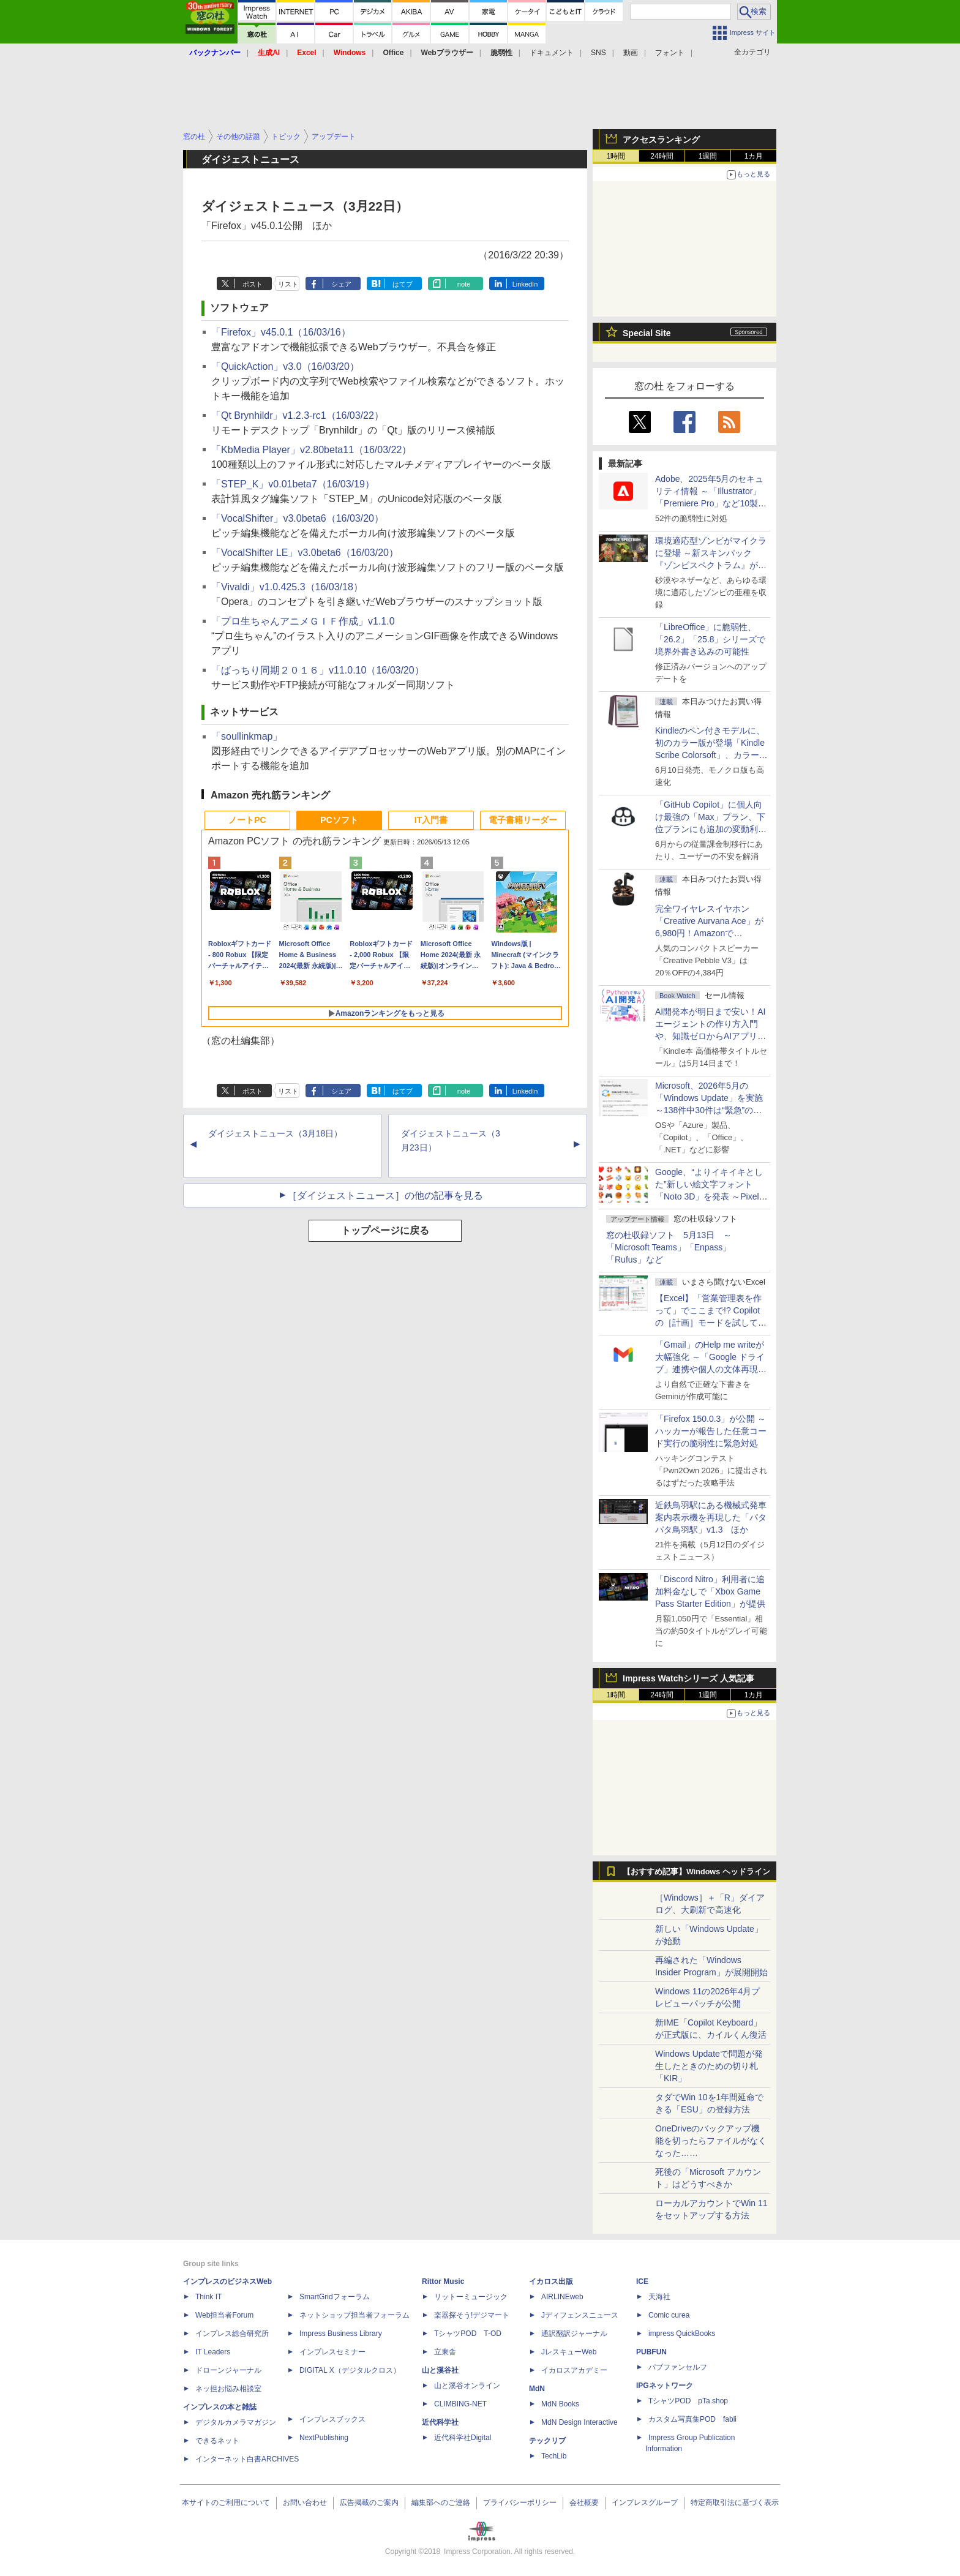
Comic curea (668, 2315)
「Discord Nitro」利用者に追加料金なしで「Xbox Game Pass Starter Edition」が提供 (710, 1591)
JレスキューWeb (568, 2352)
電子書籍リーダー (523, 820)
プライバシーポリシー (520, 2502)
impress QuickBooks (681, 2333)
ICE (642, 2281)
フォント (669, 52)
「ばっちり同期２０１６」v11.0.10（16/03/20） (317, 670)
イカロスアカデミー (574, 2370)
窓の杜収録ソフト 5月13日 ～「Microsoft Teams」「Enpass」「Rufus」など (669, 1247)
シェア (341, 284)
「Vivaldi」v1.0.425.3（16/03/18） (287, 587)
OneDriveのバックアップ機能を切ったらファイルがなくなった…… (711, 2141)
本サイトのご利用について (226, 2502)
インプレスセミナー (332, 2352)
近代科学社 (440, 2422)
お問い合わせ (305, 2502)
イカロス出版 (551, 2281)
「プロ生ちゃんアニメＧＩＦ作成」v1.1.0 (303, 621)
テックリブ (547, 2440)
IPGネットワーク (664, 2385)
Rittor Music (443, 2281)
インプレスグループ (645, 2502)
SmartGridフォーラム (334, 2296)
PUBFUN (651, 2352)
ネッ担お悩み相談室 (228, 2388)
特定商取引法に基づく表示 (735, 2502)
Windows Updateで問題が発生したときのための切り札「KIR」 (709, 2066)
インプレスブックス (332, 2419)
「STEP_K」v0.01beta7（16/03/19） (293, 484)
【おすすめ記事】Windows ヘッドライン (696, 1872)
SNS (598, 52)
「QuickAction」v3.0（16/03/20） (285, 366)
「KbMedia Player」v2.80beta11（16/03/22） (311, 450)
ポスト (252, 284)
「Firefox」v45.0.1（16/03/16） (281, 332)
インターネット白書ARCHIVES (247, 2459)
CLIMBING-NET (460, 2404)
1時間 (616, 156)
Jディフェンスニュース (579, 2315)
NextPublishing (323, 2437)
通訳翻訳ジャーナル (574, 2333)
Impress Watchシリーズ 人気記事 (688, 1678)
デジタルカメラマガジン (235, 2422)
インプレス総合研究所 (232, 2333)
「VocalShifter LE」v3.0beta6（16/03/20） (305, 552)
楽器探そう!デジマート (471, 2315)
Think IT (208, 2296)
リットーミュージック (471, 2296)
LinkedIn (525, 284)
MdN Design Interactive (579, 2422)
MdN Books (560, 2404)
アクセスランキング (661, 140)
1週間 (708, 156)
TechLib (553, 2456)
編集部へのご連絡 (440, 2502)
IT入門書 (431, 820)
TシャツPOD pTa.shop (688, 2401)
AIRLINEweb (562, 2296)
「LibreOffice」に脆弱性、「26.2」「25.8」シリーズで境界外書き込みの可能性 (710, 639)
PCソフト (339, 820)
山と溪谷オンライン (467, 2385)
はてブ (402, 284)
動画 (630, 52)
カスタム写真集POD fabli (692, 2419)
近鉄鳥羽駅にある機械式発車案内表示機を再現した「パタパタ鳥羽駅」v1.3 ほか (711, 1517)
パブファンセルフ (677, 2367)
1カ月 (753, 156)
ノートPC (247, 820)
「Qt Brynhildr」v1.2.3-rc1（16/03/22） (297, 415)
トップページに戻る (385, 1230)
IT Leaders (212, 2352)
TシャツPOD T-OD (467, 2333)
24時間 (661, 156)
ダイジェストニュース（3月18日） (275, 1133)
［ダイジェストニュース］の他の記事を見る (385, 1195)
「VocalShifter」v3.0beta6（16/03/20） (297, 518)
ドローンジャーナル (228, 2370)
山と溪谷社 (440, 2370)
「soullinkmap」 (246, 736)
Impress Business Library (340, 2333)
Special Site (647, 333)
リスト (288, 284)
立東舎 (445, 2352)
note (463, 284)
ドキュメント (552, 52)
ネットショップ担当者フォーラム (354, 2315)
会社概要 (584, 2502)
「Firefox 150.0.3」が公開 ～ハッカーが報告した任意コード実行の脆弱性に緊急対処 (711, 1431)
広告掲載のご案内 (369, 2502)
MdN (537, 2388)
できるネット (217, 2440)
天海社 (659, 2296)
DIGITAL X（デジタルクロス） (349, 2370)
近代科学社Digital (462, 2437)
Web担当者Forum (224, 2315)
